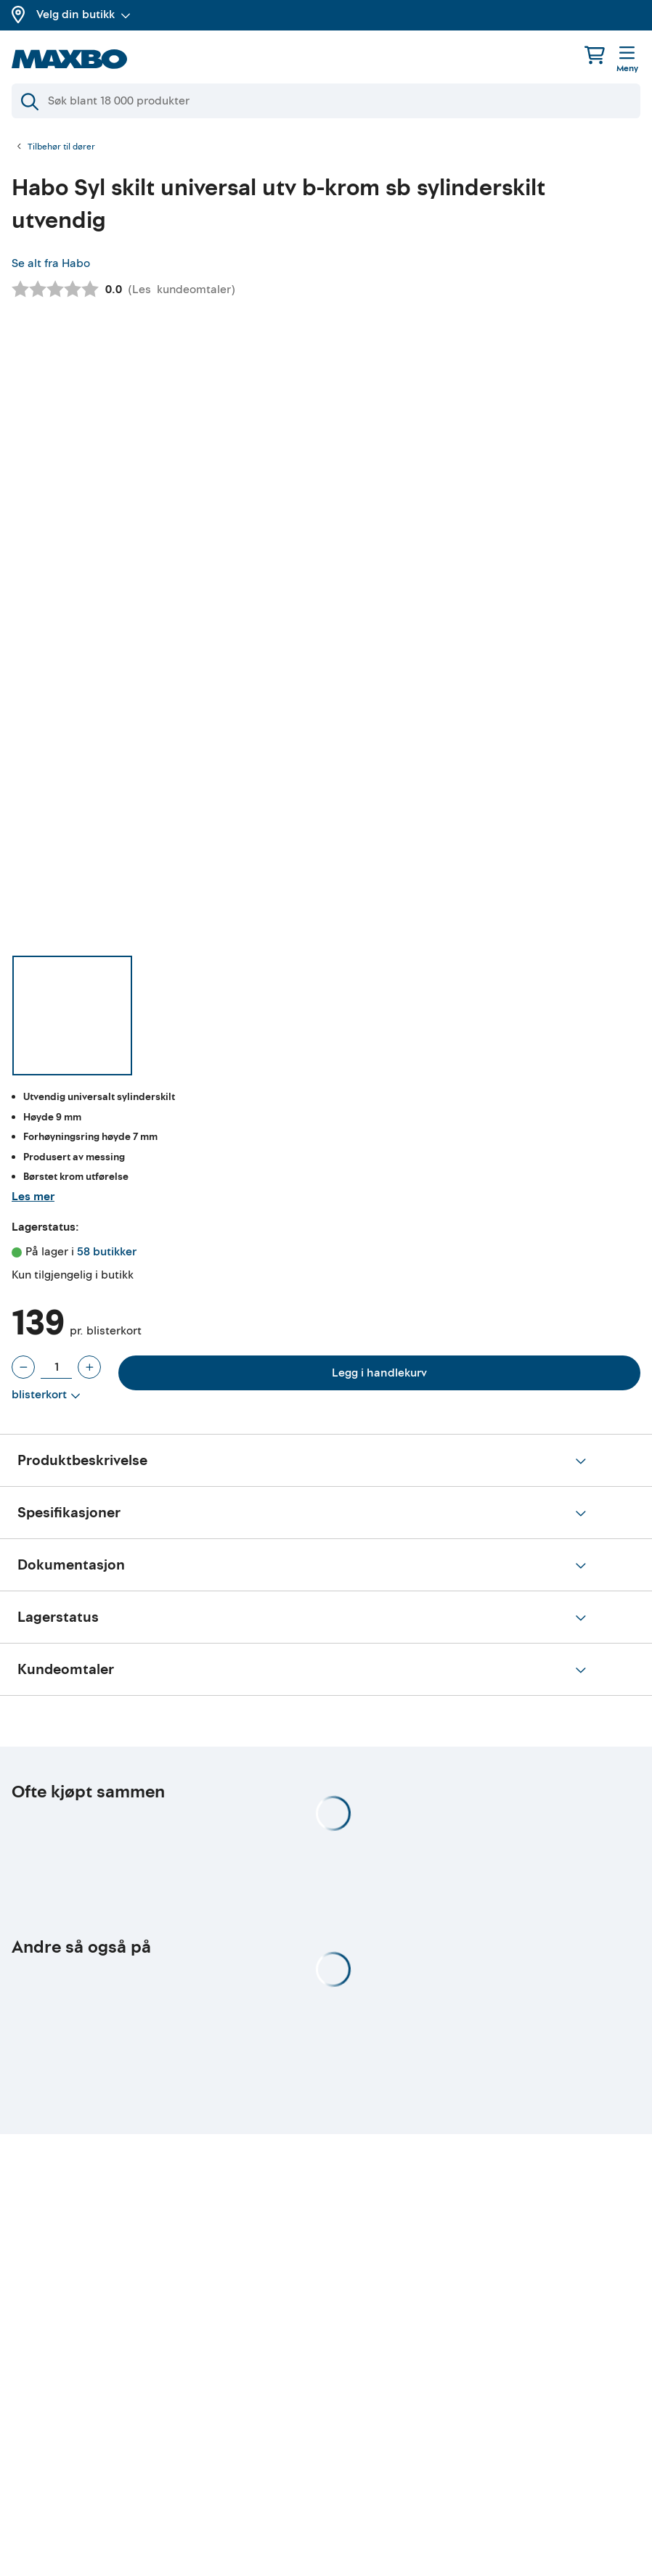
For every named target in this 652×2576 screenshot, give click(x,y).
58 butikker (106, 1252)
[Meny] (627, 60)
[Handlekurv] (594, 54)
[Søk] (326, 100)
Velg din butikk (83, 14)
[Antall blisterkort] (56, 1367)
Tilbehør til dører (61, 147)
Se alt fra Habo (51, 263)
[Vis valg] (46, 1395)
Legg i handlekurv (379, 1373)
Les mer (33, 1197)
